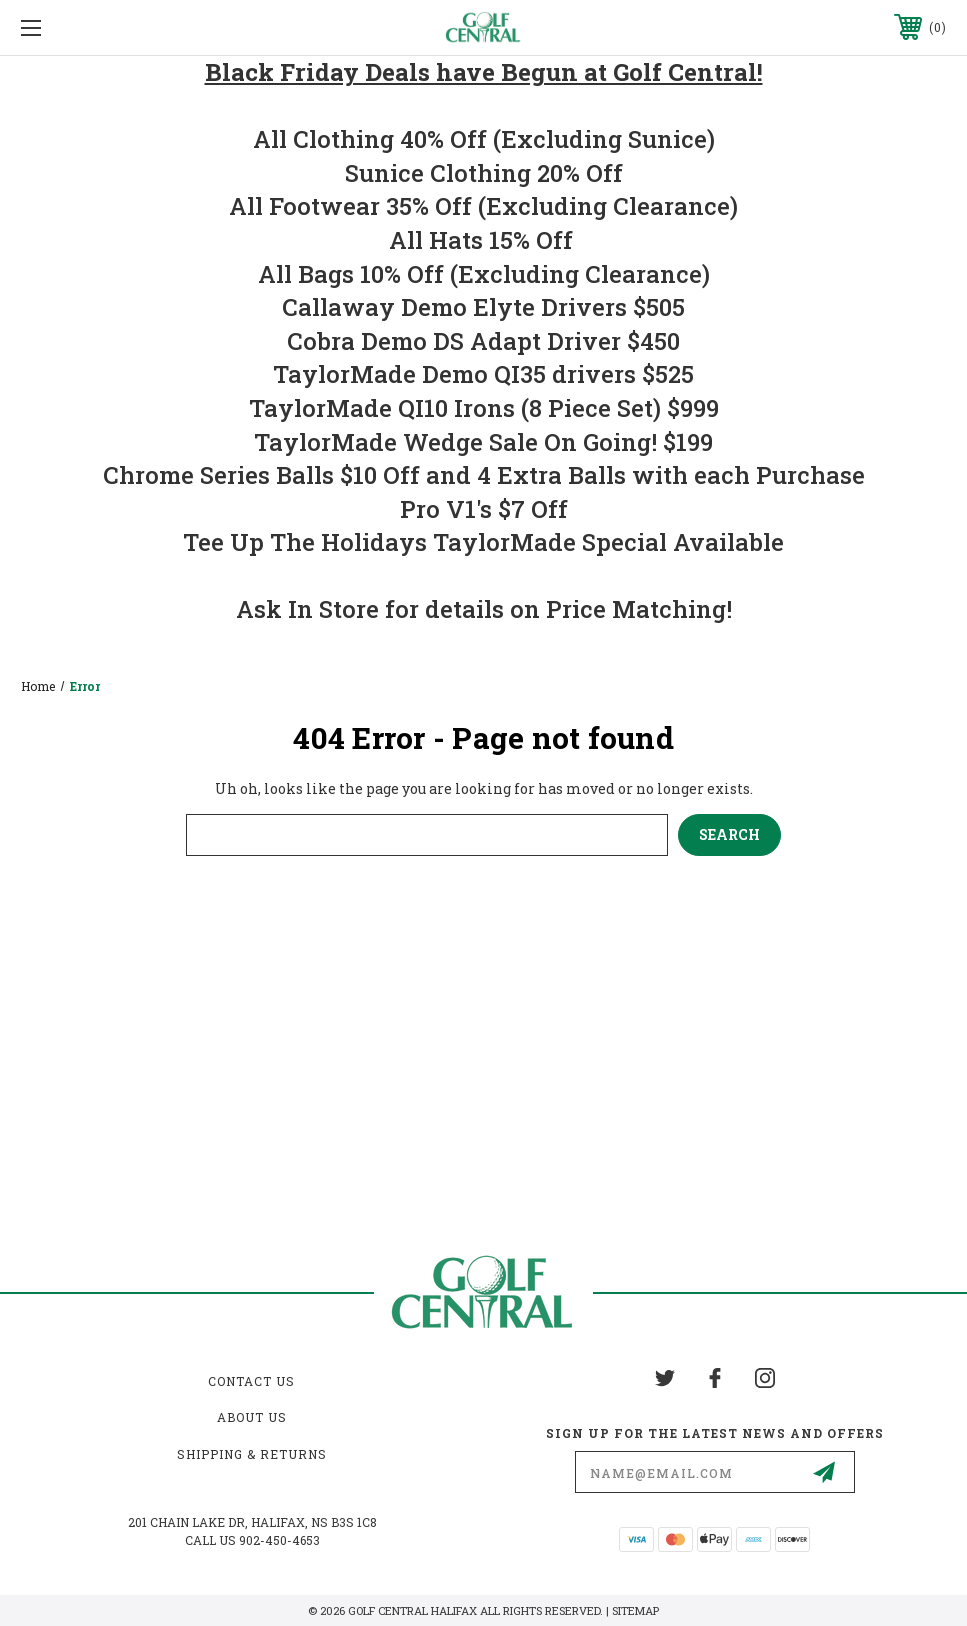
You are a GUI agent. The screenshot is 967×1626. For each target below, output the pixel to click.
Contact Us (251, 1381)
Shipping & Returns (252, 1454)
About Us (252, 1417)
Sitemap (635, 1610)
